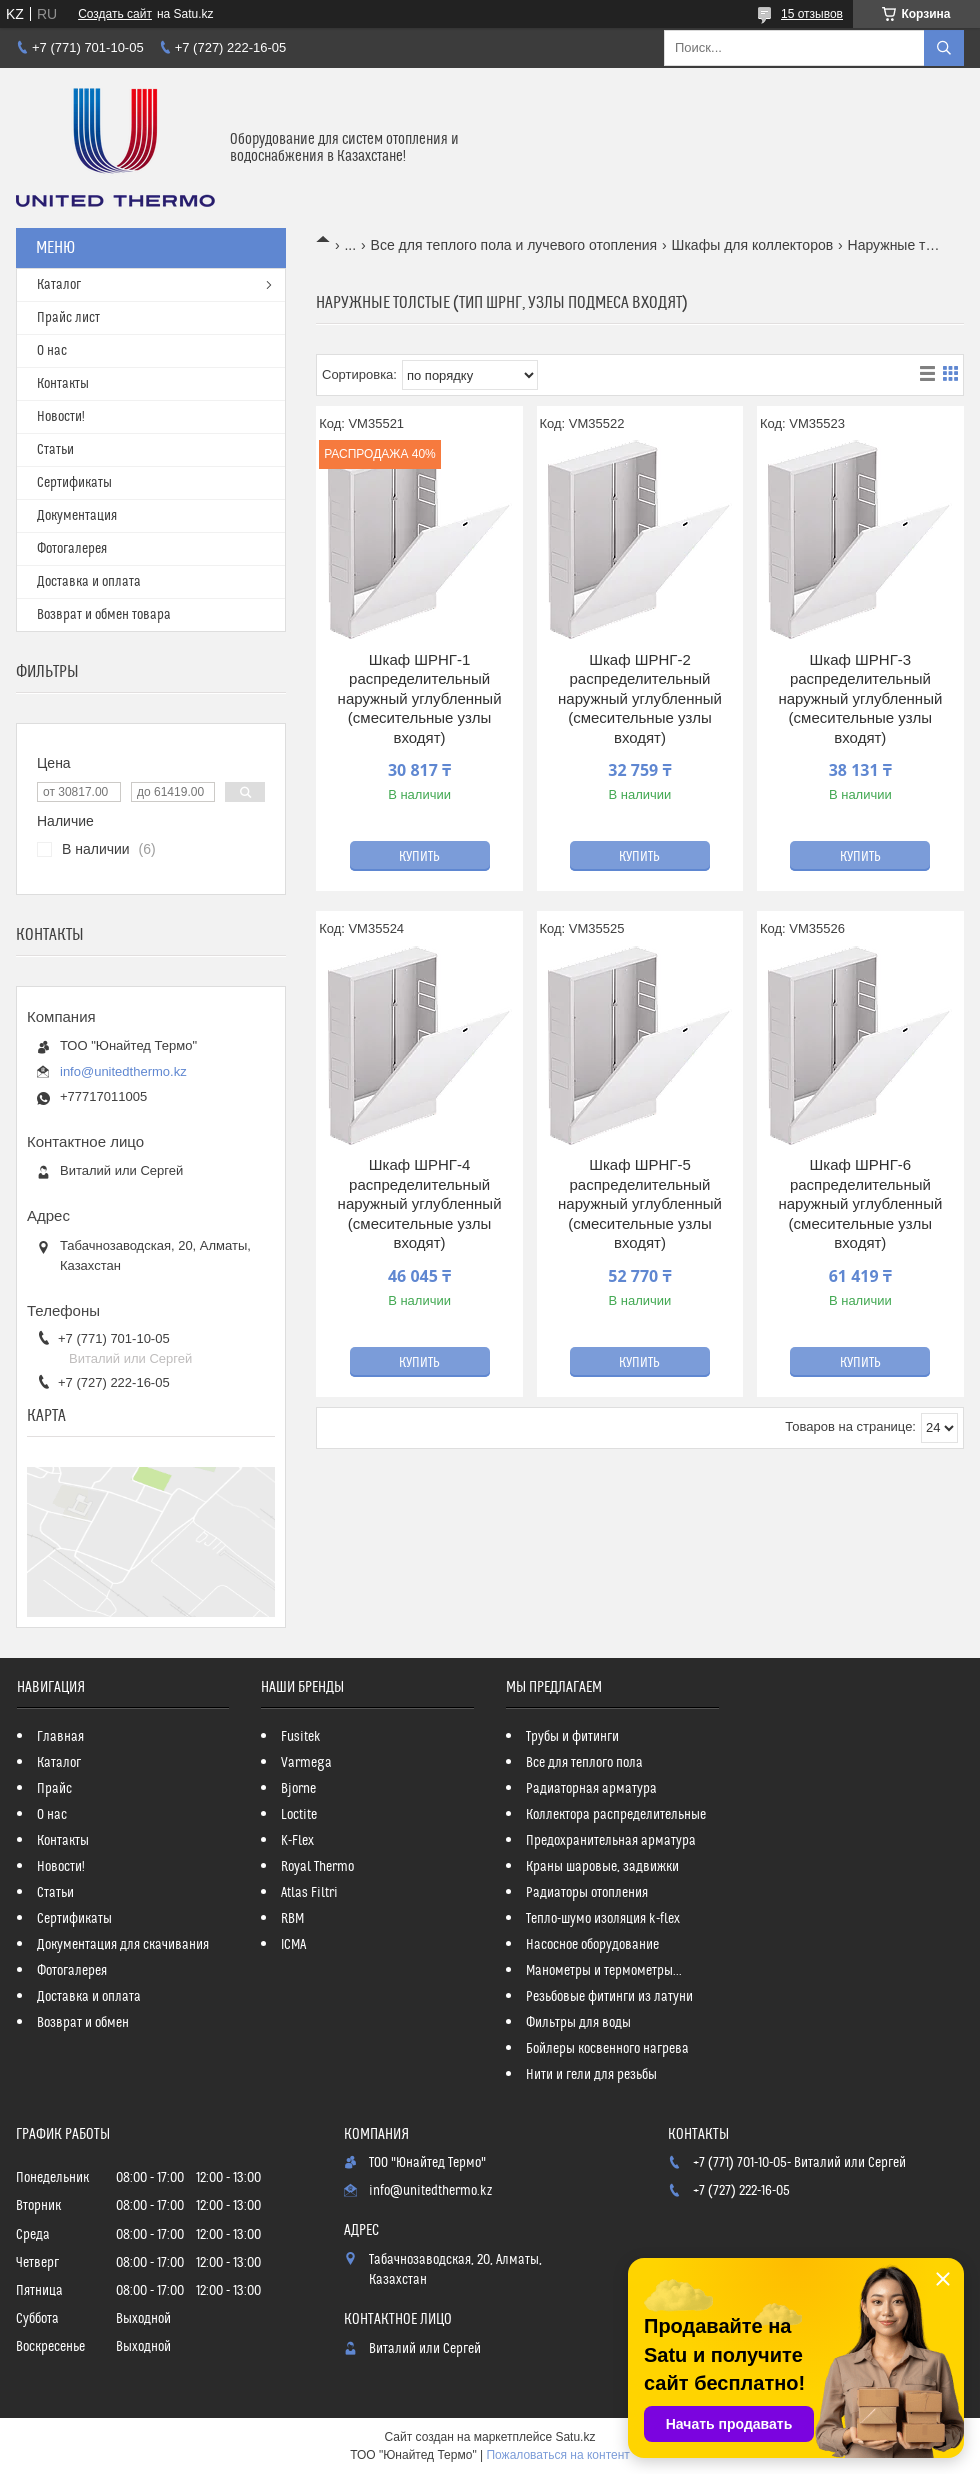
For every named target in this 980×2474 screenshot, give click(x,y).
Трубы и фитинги (572, 1737)
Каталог (59, 285)
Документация (77, 516)
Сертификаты (74, 483)
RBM (292, 1919)
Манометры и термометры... (604, 1971)
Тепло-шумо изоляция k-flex (603, 1919)
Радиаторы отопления (587, 1893)
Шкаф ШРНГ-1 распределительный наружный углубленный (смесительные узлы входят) (420, 698)
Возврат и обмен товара (104, 615)
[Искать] (944, 48)
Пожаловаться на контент (557, 2455)
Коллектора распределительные (616, 1815)
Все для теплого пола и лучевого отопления (514, 245)
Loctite (299, 1815)
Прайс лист (68, 318)
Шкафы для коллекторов (753, 245)
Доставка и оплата (89, 582)
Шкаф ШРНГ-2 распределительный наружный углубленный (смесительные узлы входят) (640, 698)
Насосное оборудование (592, 1945)
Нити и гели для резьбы (591, 2075)
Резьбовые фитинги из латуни (609, 1997)
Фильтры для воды (578, 2023)
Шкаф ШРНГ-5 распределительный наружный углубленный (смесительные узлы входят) (640, 1203)
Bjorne (298, 1789)
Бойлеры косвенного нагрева (607, 2049)
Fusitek (301, 1737)
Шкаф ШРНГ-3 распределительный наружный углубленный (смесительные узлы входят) (860, 698)
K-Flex (297, 1841)
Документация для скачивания (123, 1945)
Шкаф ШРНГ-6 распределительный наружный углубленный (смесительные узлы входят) (860, 1203)
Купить (419, 857)
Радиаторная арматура (591, 1789)
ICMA (293, 1945)
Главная (60, 1737)
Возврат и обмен (83, 2023)
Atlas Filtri (309, 1893)
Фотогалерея (72, 549)
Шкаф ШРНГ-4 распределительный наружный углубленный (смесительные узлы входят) (420, 1203)
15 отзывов (812, 14)
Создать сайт (115, 14)
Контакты (63, 384)
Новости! (61, 417)
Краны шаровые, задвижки (602, 1867)
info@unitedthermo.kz (123, 1071)
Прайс (54, 1789)
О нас (52, 351)
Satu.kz (575, 2437)
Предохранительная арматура (611, 1841)
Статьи (55, 450)
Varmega (306, 1763)
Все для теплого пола (584, 1763)
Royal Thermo (317, 1867)
